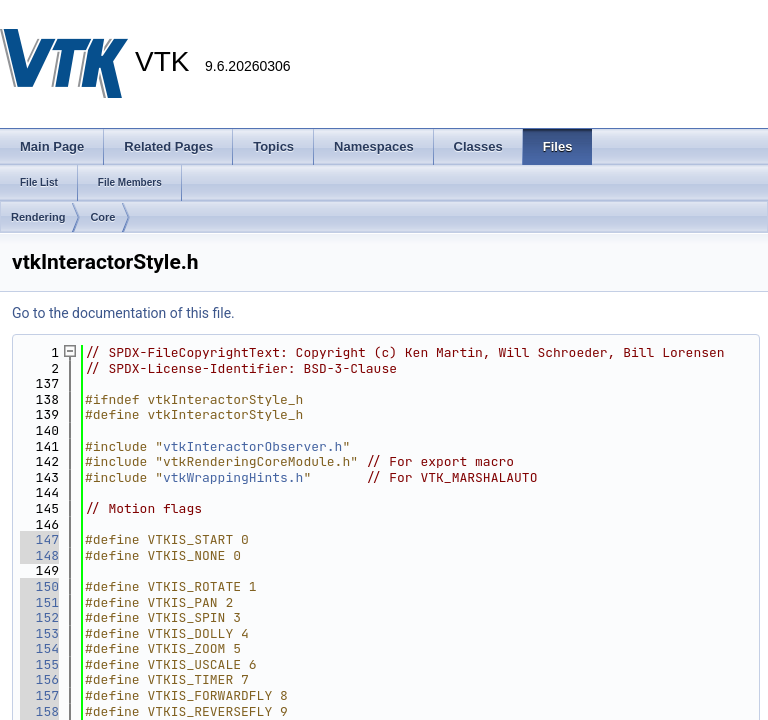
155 (39, 664)
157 (39, 695)
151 (39, 602)
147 (39, 539)
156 (39, 679)
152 (39, 617)
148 (39, 555)
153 (39, 633)
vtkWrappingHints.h (233, 477)
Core (102, 217)
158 (39, 711)
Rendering (38, 217)
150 (39, 586)
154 (39, 648)
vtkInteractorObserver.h (252, 446)
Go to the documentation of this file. (123, 313)
